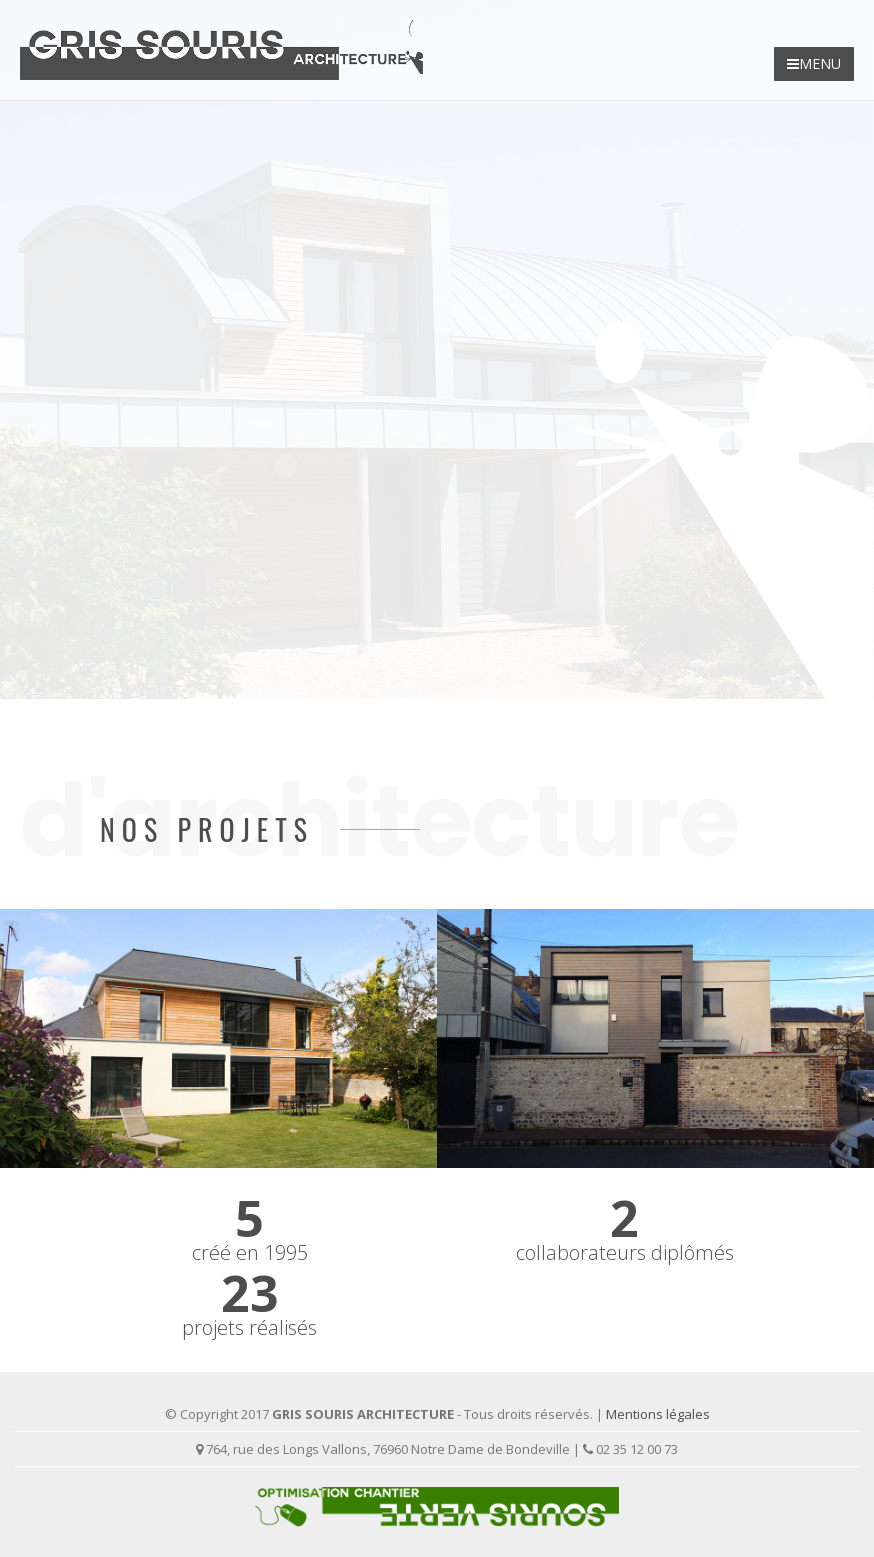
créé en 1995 (250, 1253)
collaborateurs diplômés (625, 1253)
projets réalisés (249, 1328)
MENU (814, 63)
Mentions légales (658, 1414)
